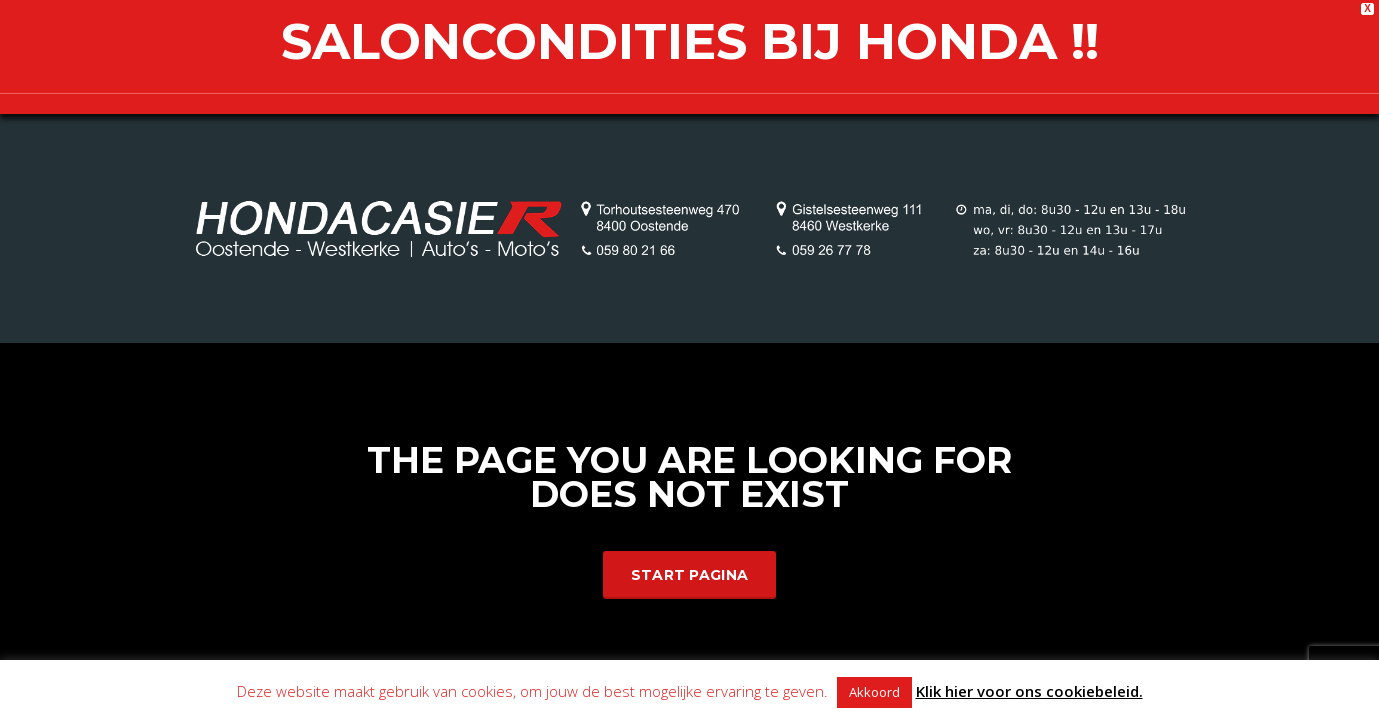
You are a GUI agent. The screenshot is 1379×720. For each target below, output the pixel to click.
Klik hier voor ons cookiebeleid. (1029, 691)
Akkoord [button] (874, 692)
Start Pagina (690, 575)
